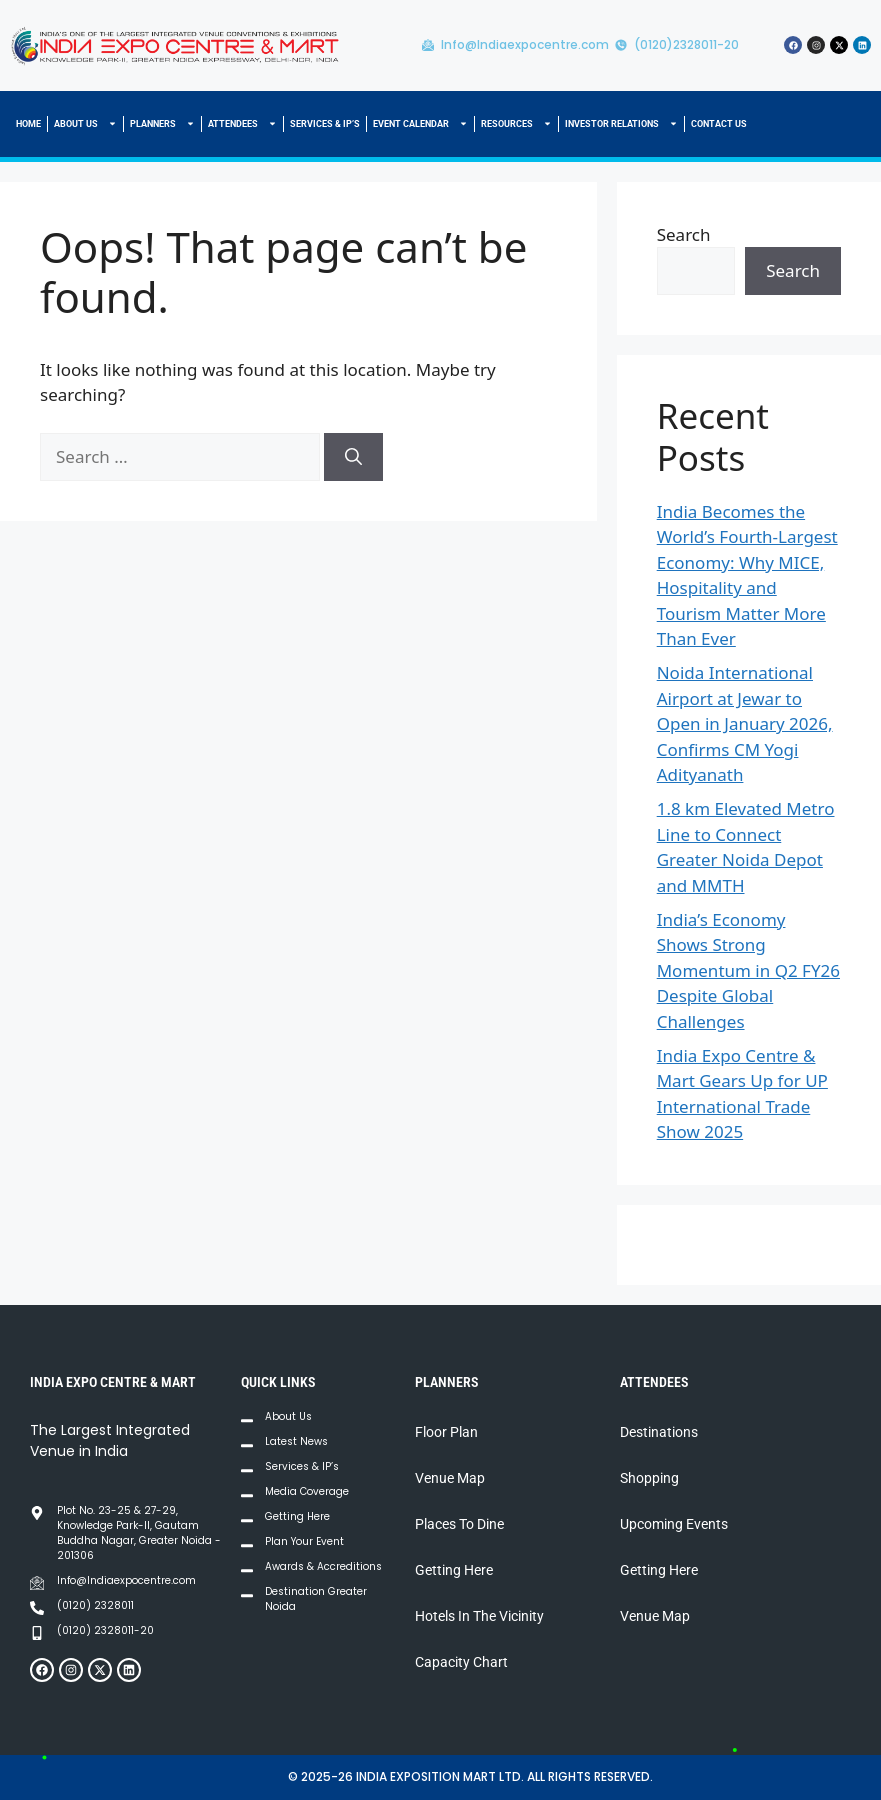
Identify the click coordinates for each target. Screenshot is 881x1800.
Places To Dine (459, 1524)
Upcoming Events (674, 1524)
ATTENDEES (242, 123)
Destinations (659, 1432)
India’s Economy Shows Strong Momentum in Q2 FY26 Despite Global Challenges (748, 970)
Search (684, 234)
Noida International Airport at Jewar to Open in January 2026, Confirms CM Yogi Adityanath (745, 723)
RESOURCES (516, 123)
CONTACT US (719, 124)
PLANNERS (162, 123)
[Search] (353, 457)
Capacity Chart (461, 1662)
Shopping (649, 1478)
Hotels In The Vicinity (479, 1616)
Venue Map (450, 1478)
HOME (28, 124)
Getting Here (454, 1570)
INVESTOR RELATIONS (621, 123)
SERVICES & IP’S (325, 124)
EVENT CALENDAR (420, 123)
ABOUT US (85, 123)
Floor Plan (446, 1432)
